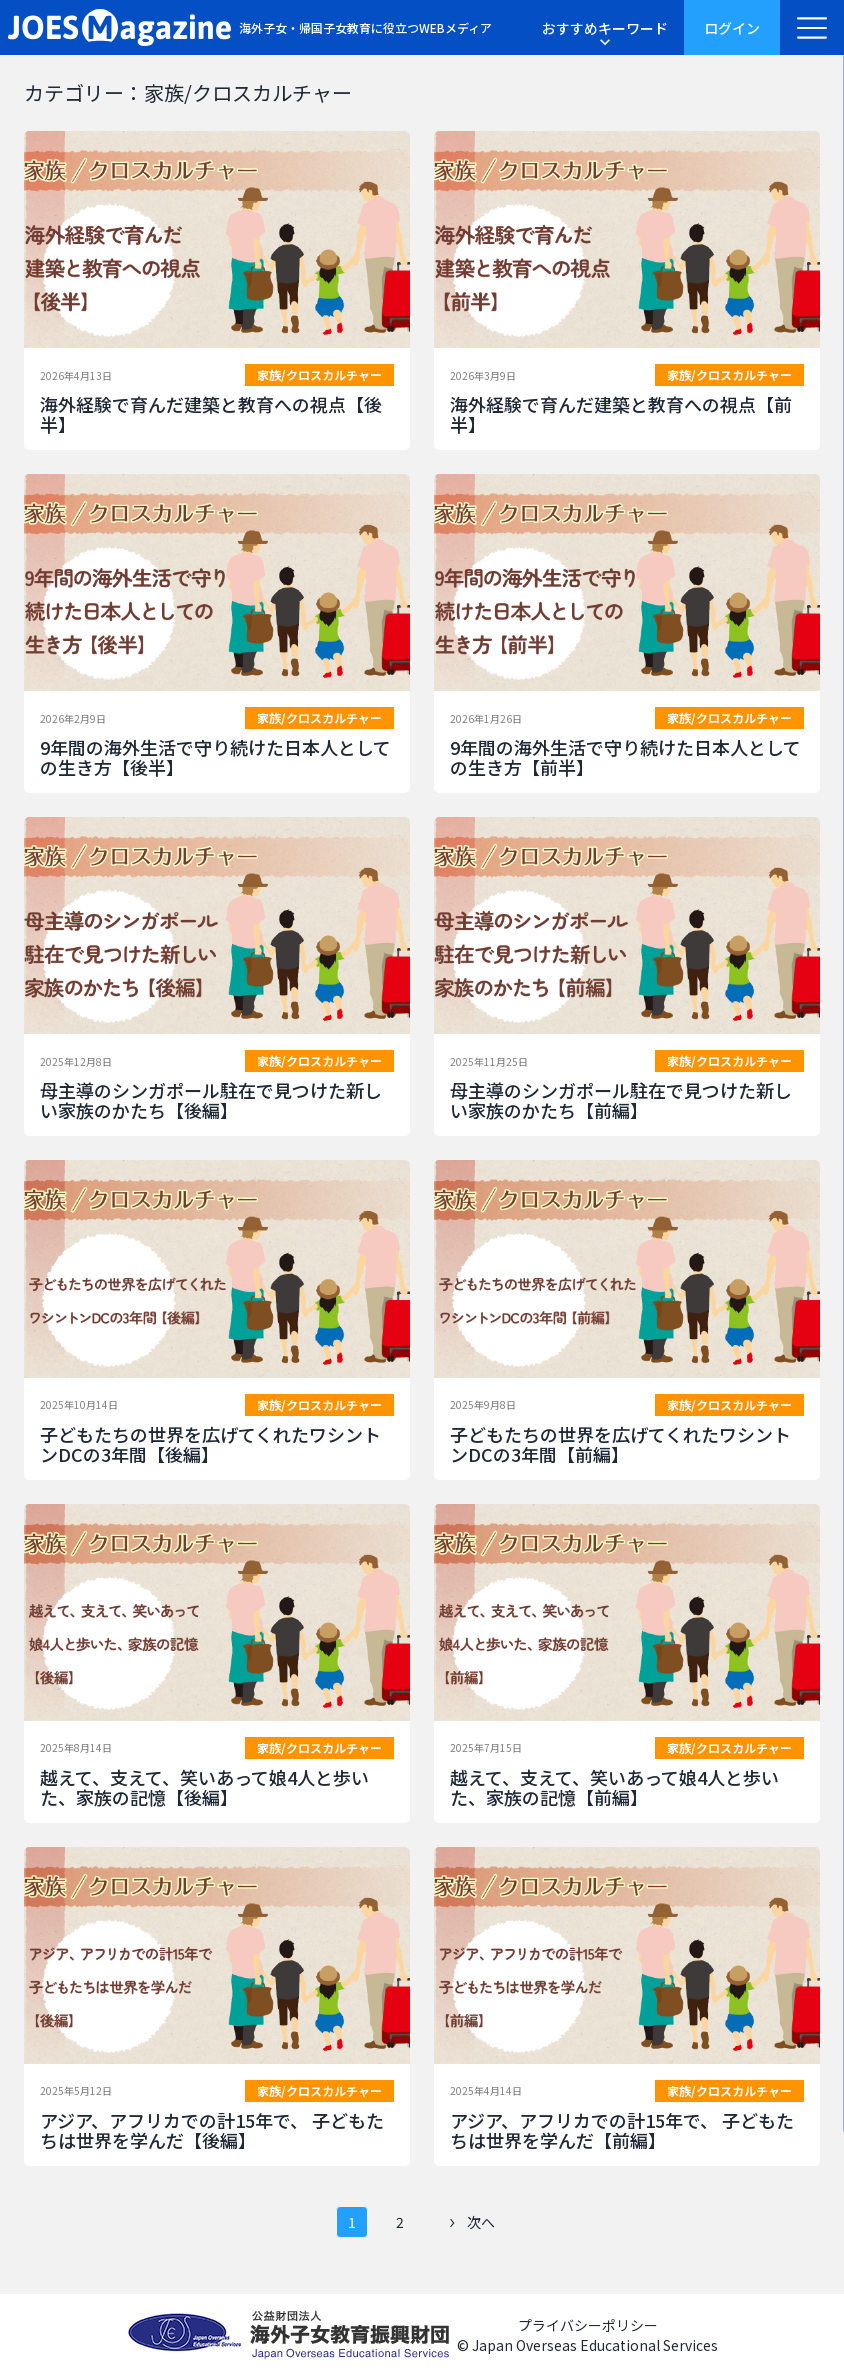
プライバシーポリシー (588, 2325)
